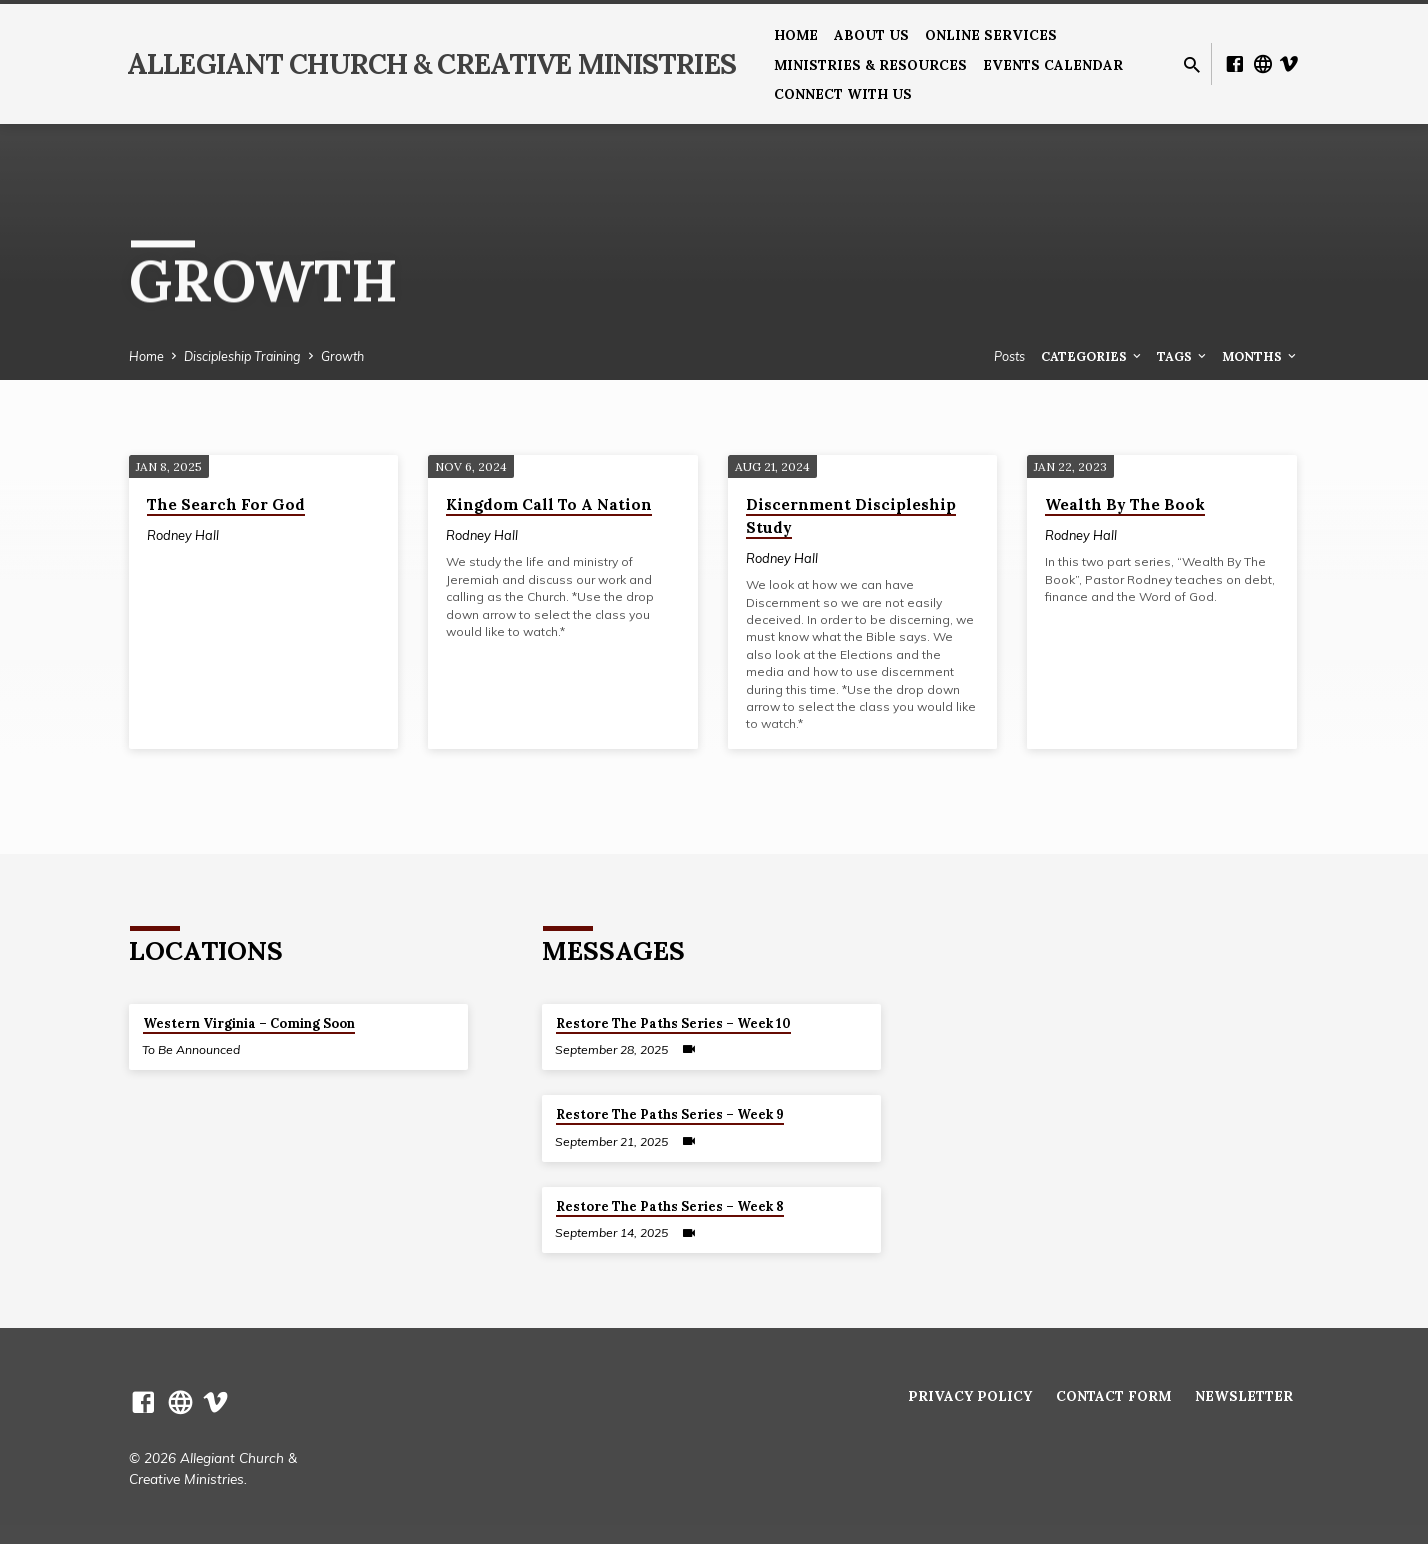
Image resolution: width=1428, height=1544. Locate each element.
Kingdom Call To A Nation (549, 504)
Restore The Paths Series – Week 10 (673, 1023)
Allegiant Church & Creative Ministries (431, 64)
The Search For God (226, 504)
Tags (1183, 356)
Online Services (991, 35)
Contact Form (1113, 1396)
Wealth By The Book (1125, 504)
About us (871, 35)
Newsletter (1244, 1396)
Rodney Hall (183, 535)
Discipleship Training (242, 356)
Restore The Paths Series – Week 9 (670, 1114)
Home (796, 35)
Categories (1092, 356)
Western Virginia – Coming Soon (249, 1023)
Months (1260, 356)
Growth (342, 356)
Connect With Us (843, 94)
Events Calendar (1053, 65)
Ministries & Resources (870, 65)
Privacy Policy (970, 1396)
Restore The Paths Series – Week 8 (670, 1206)
